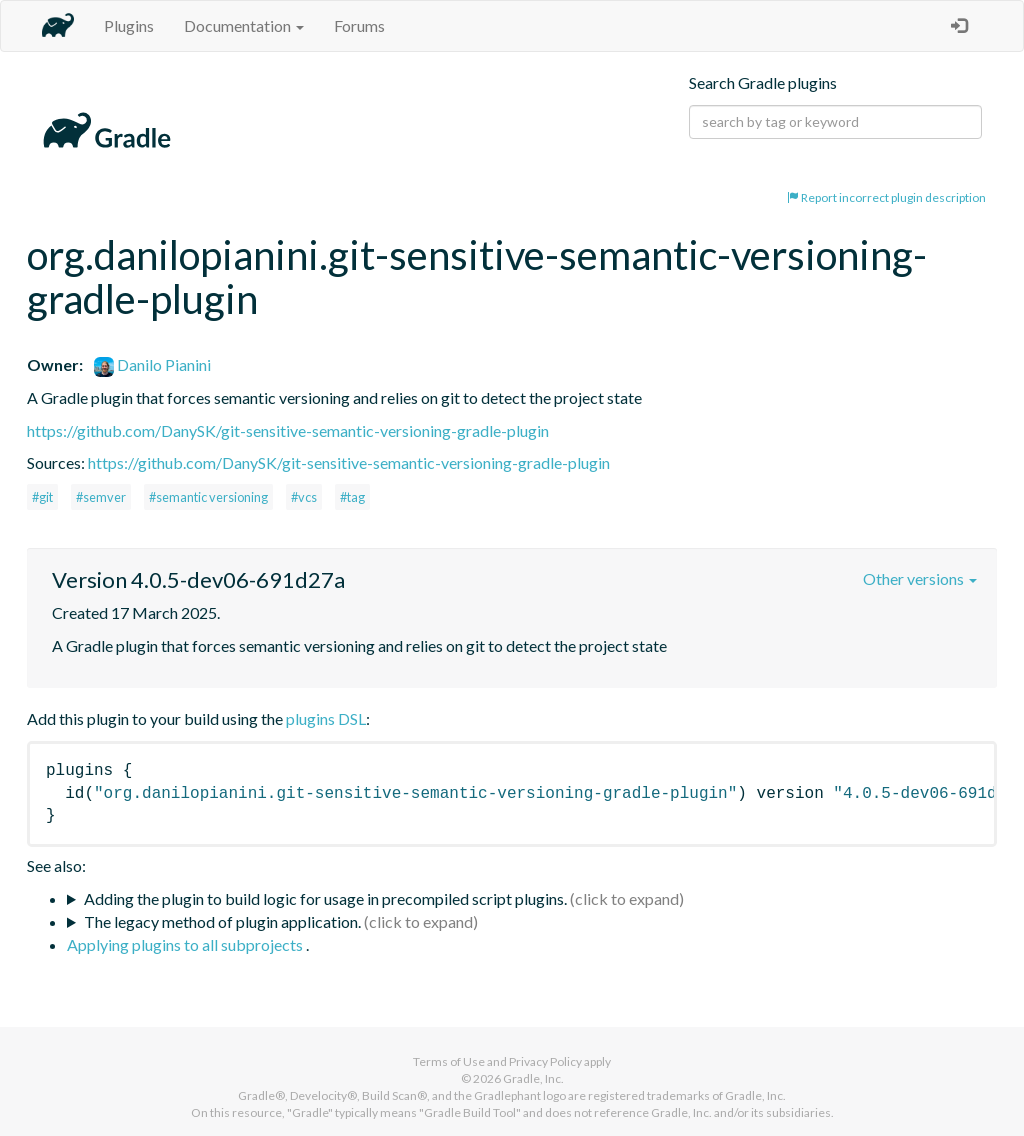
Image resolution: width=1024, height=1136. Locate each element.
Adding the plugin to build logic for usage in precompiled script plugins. (325, 898)
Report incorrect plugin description (886, 197)
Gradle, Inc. (533, 1078)
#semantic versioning (208, 497)
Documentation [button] (244, 25)
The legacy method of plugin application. (222, 921)
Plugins (129, 25)
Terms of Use (449, 1061)
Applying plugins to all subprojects (186, 944)
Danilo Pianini (152, 364)
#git (42, 497)
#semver (101, 497)
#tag (352, 497)
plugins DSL (326, 718)
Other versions (920, 578)
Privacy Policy (545, 1061)
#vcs (304, 497)
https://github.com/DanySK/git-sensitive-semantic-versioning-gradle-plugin (288, 430)
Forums (359, 25)
